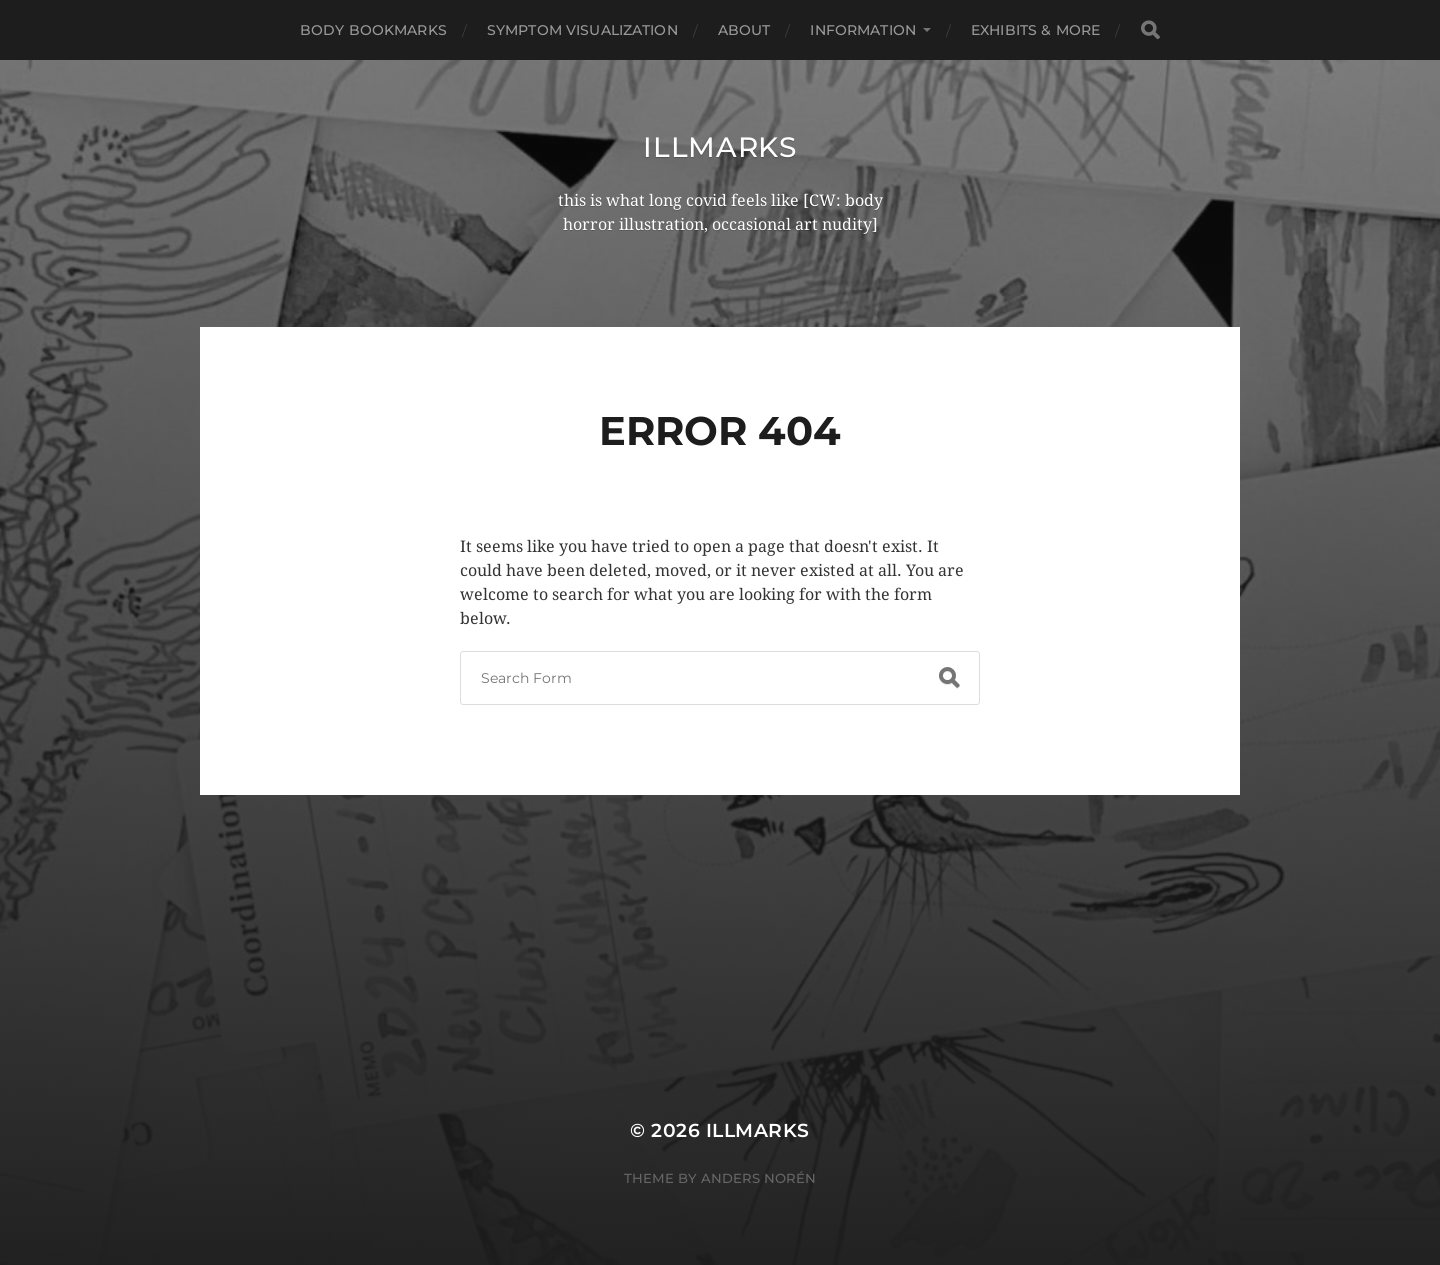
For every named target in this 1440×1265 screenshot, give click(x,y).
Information (863, 30)
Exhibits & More (1035, 30)
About (744, 30)
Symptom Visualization (582, 30)
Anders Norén (758, 1178)
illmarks (720, 147)
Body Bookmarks (373, 30)
